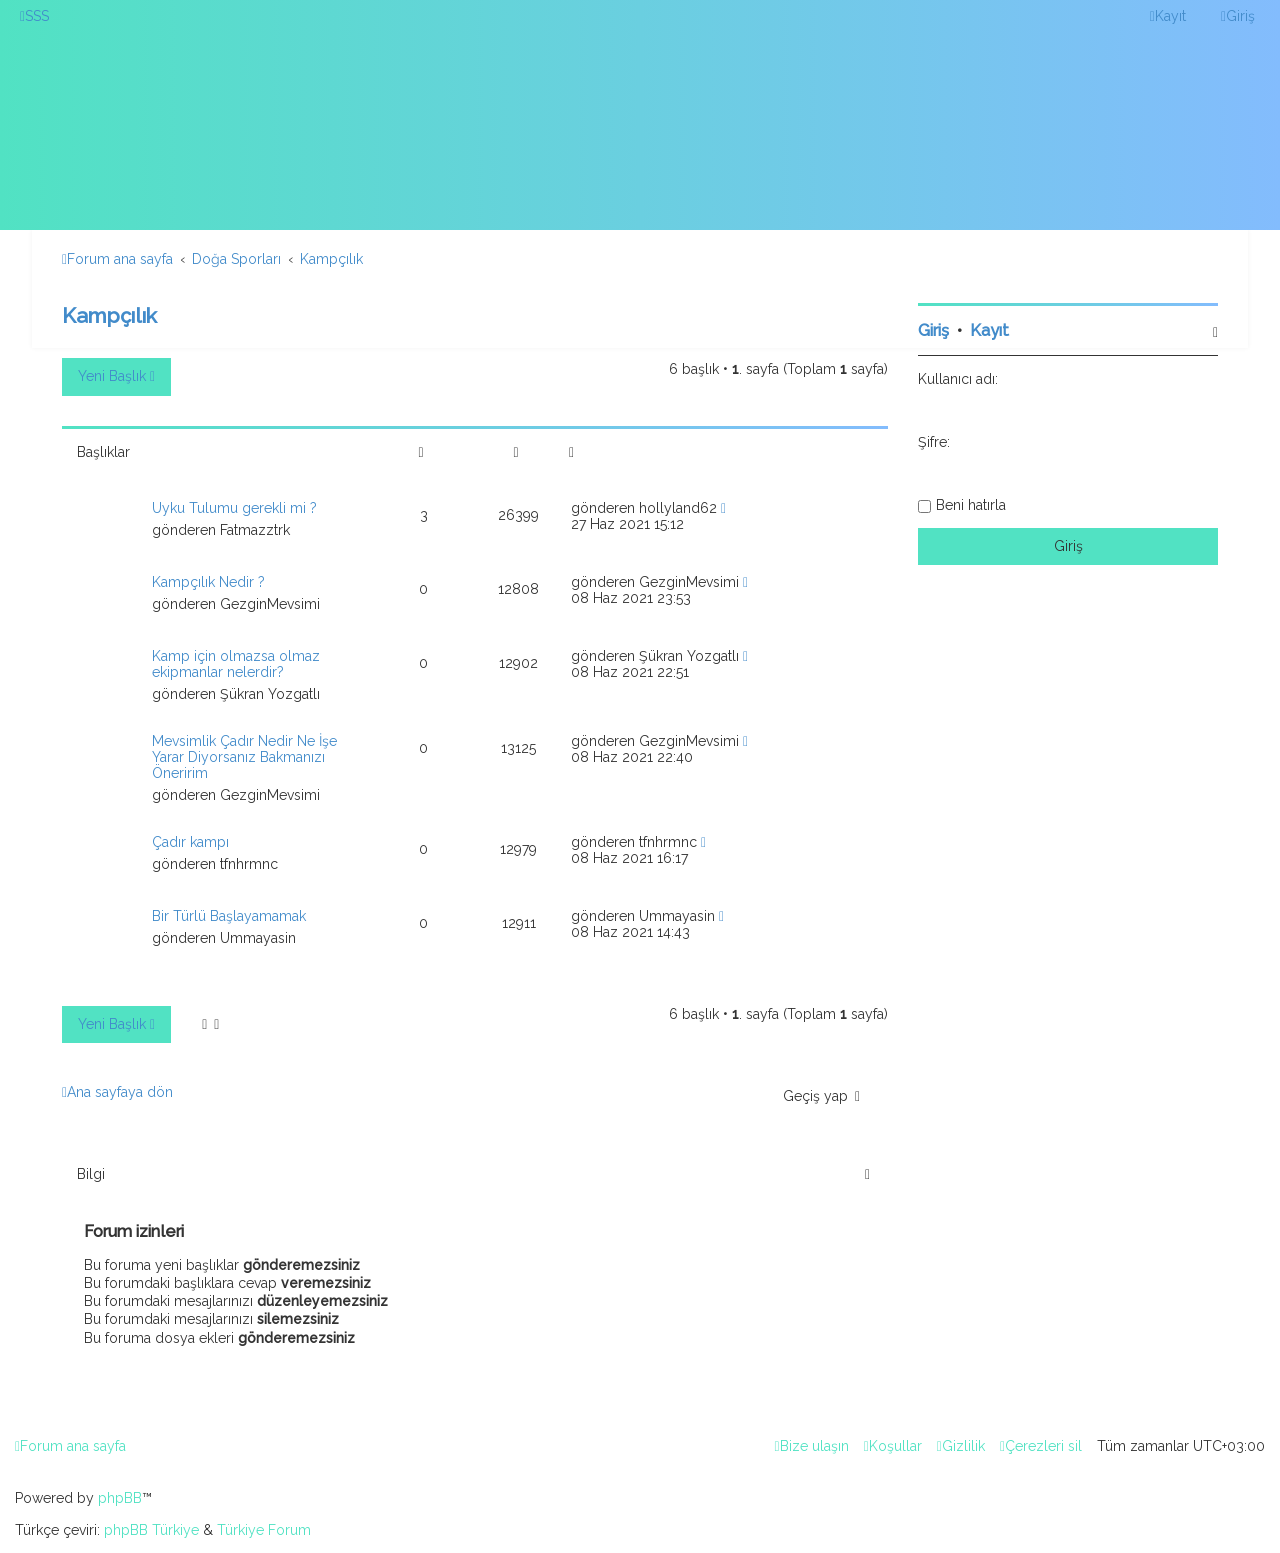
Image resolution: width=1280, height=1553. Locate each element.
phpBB (120, 1498)
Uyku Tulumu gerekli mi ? (234, 508)
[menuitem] (34, 16)
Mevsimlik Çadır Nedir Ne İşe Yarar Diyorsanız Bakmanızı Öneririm (244, 757)
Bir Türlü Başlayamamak (229, 916)
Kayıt (989, 330)
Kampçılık (109, 315)
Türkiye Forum (264, 1530)
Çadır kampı (190, 842)
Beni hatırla (971, 505)
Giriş (933, 330)
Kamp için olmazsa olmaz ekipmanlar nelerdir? (236, 664)
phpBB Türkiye (151, 1530)
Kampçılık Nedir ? (208, 582)
